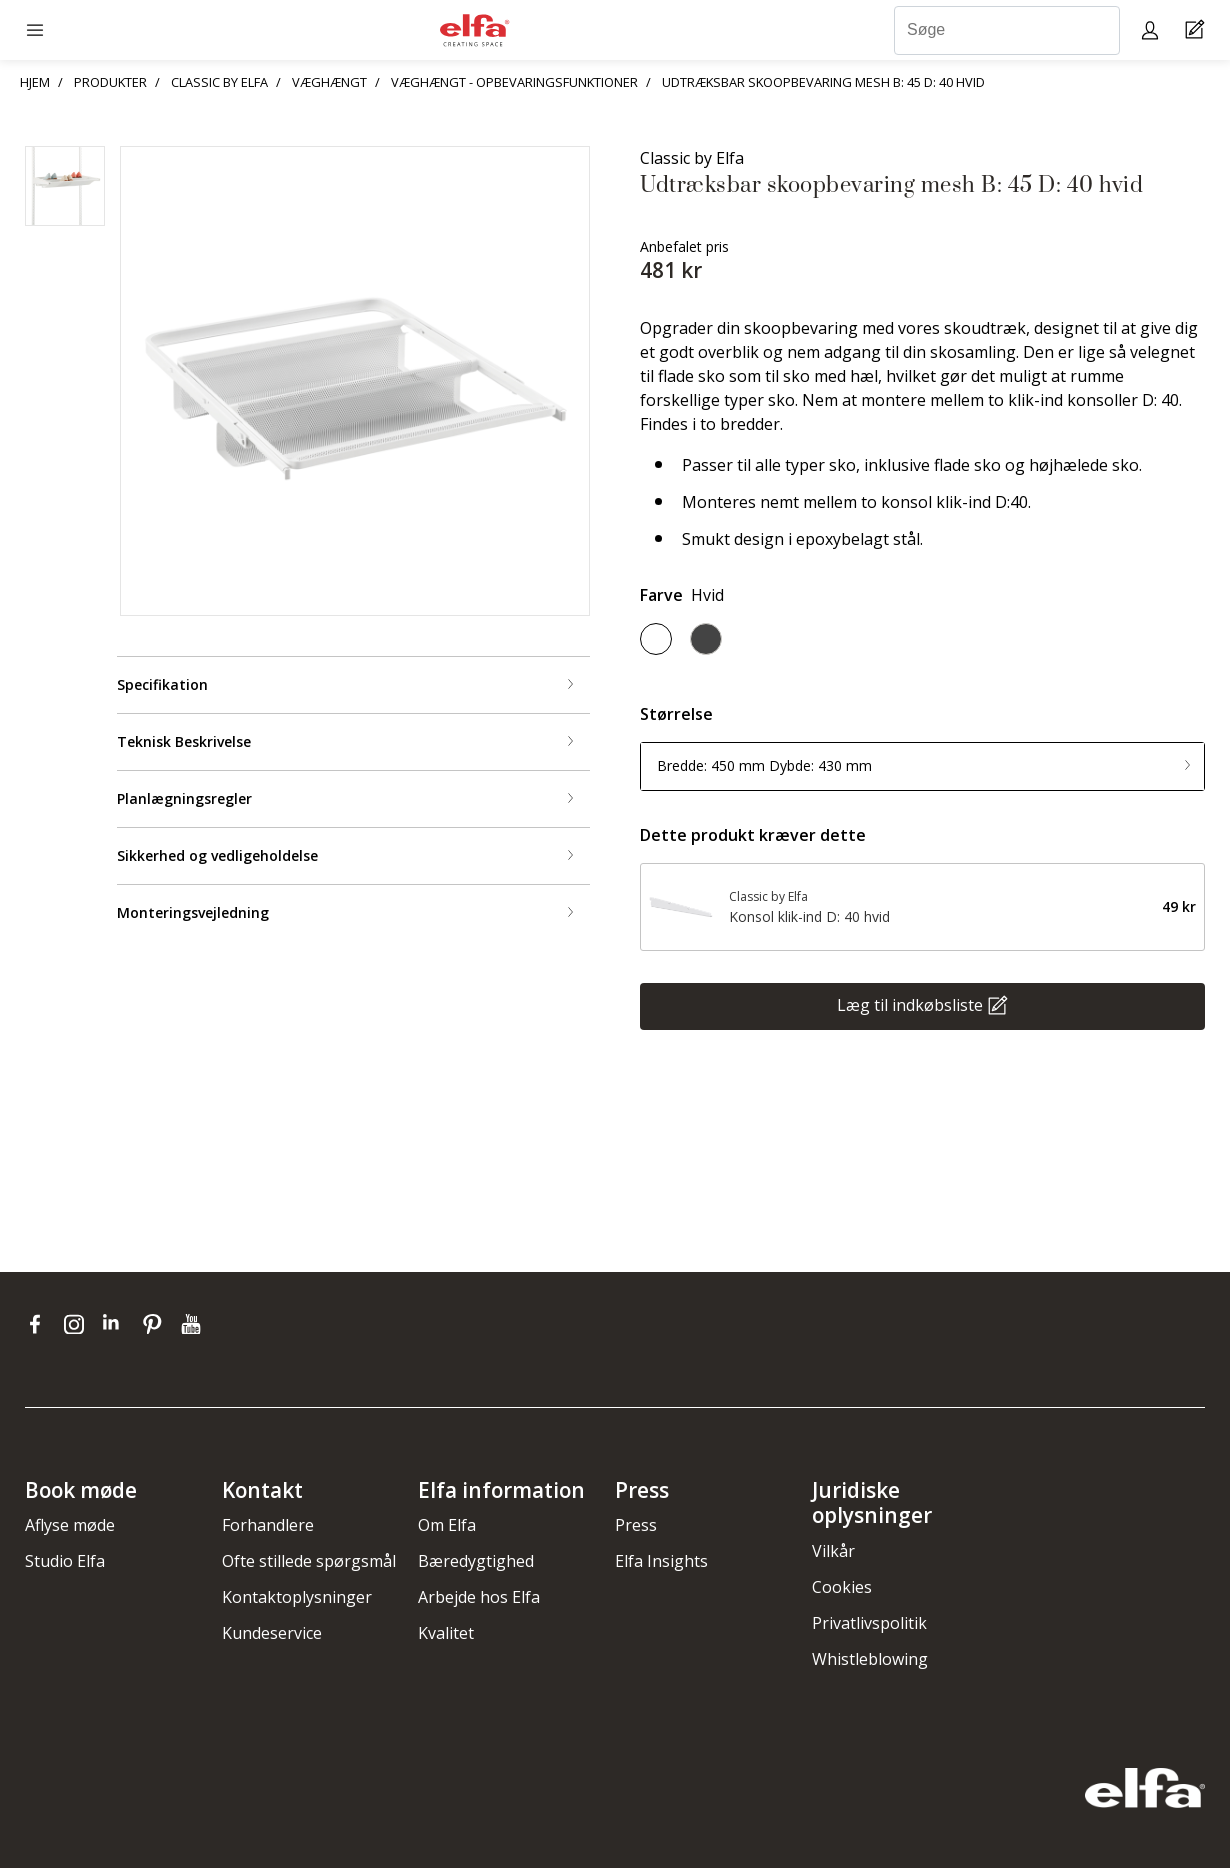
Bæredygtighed (476, 1561)
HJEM (35, 82)
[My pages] (1152, 29)
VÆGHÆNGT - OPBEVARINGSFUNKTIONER (514, 82)
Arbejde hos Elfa (479, 1597)
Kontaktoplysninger (297, 1597)
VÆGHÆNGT (329, 82)
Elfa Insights (661, 1561)
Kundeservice (272, 1633)
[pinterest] (156, 1324)
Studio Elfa (65, 1561)
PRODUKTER (110, 82)
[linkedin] (117, 1324)
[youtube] (193, 1324)
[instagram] (78, 1324)
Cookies (842, 1587)
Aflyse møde (70, 1525)
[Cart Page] (1197, 30)
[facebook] (39, 1324)
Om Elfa (447, 1525)
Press (636, 1525)
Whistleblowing (870, 1659)
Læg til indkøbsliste (910, 1004)
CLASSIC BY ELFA (219, 82)
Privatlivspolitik (869, 1623)
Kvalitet (446, 1633)
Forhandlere (268, 1525)
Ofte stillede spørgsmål (309, 1561)
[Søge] (1007, 30)
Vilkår (833, 1551)
